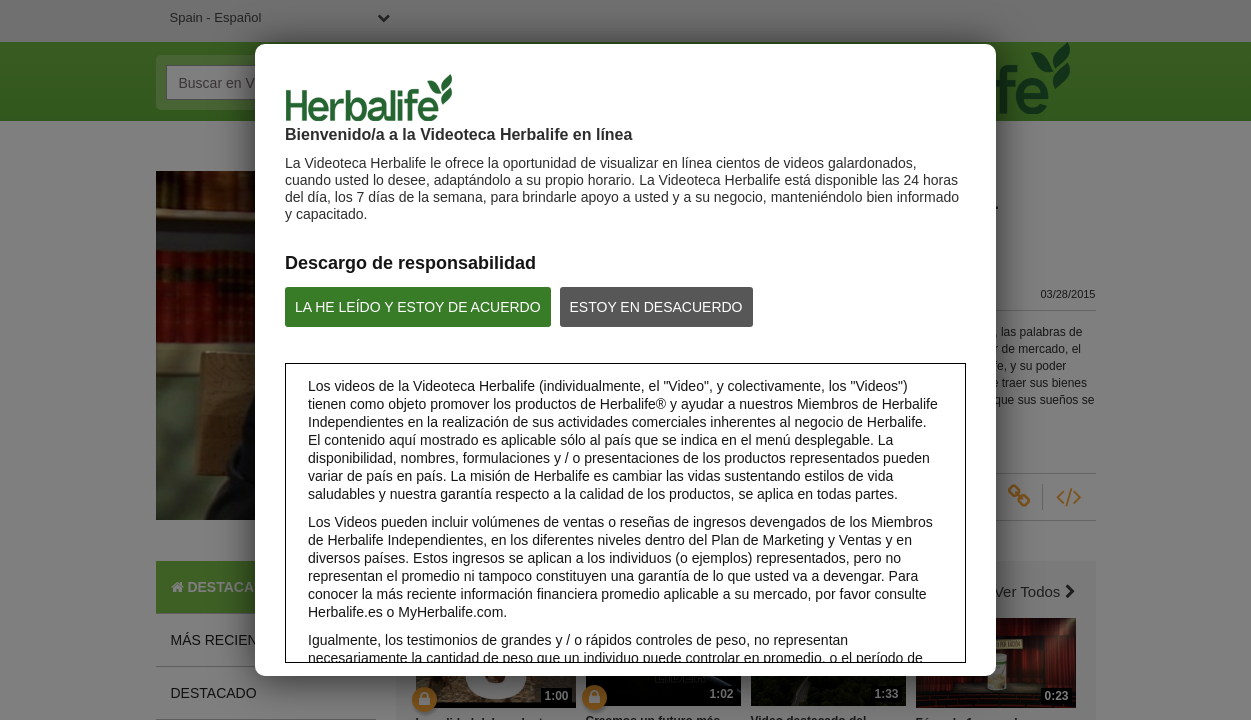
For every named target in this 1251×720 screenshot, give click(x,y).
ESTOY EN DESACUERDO (656, 307)
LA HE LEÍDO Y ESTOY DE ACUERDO (418, 307)
